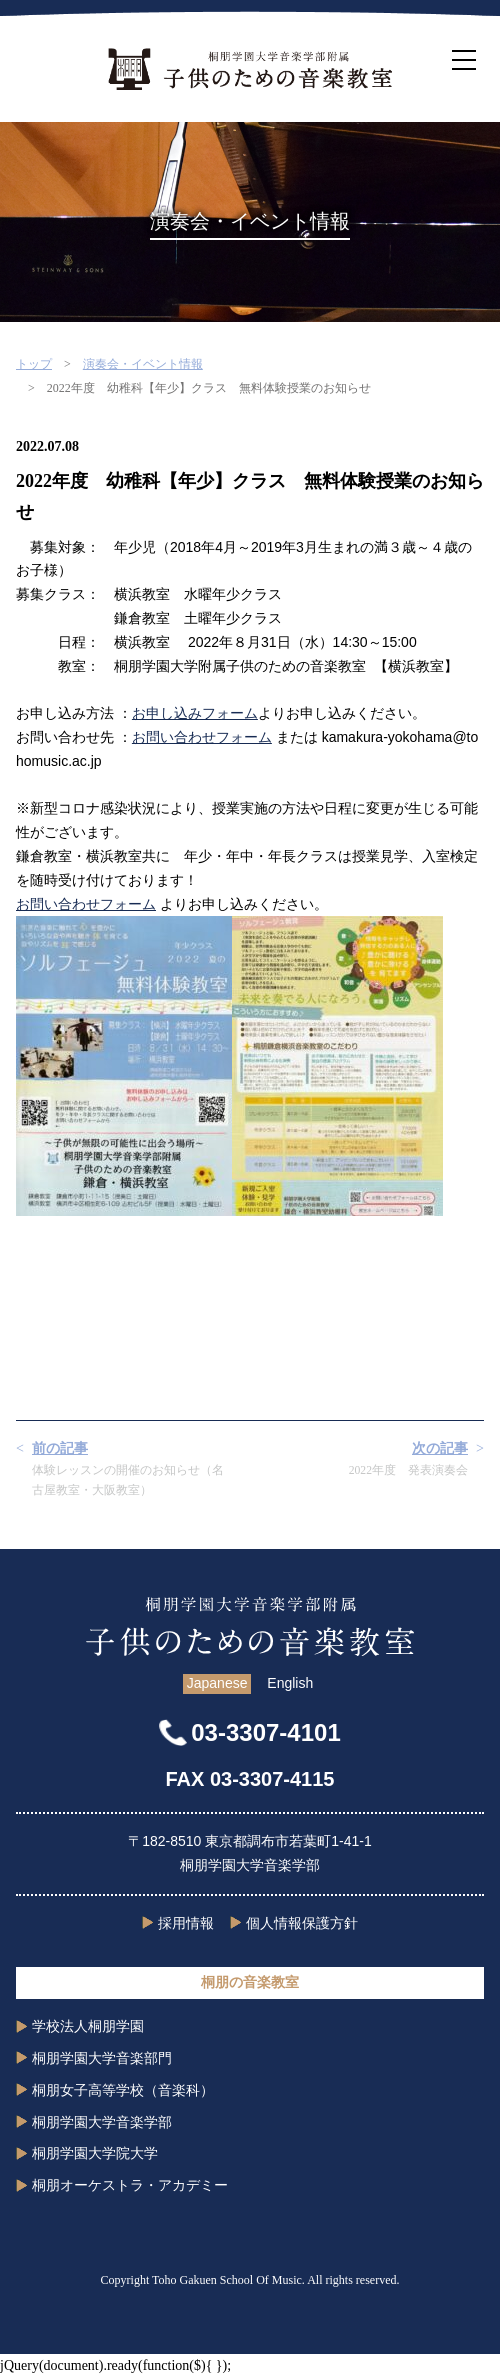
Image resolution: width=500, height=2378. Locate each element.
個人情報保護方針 (302, 1923)
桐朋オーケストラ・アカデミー (130, 2185)
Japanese (217, 1683)
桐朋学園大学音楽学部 (102, 2122)
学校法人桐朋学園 (88, 2026)
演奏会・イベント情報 (143, 364)
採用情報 (186, 1923)
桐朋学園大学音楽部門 (102, 2058)
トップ (34, 364)
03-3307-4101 (265, 1732)
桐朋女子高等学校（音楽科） (123, 2090)
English (290, 1683)
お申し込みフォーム (195, 713)
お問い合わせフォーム (202, 737)
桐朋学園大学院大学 (95, 2153)
